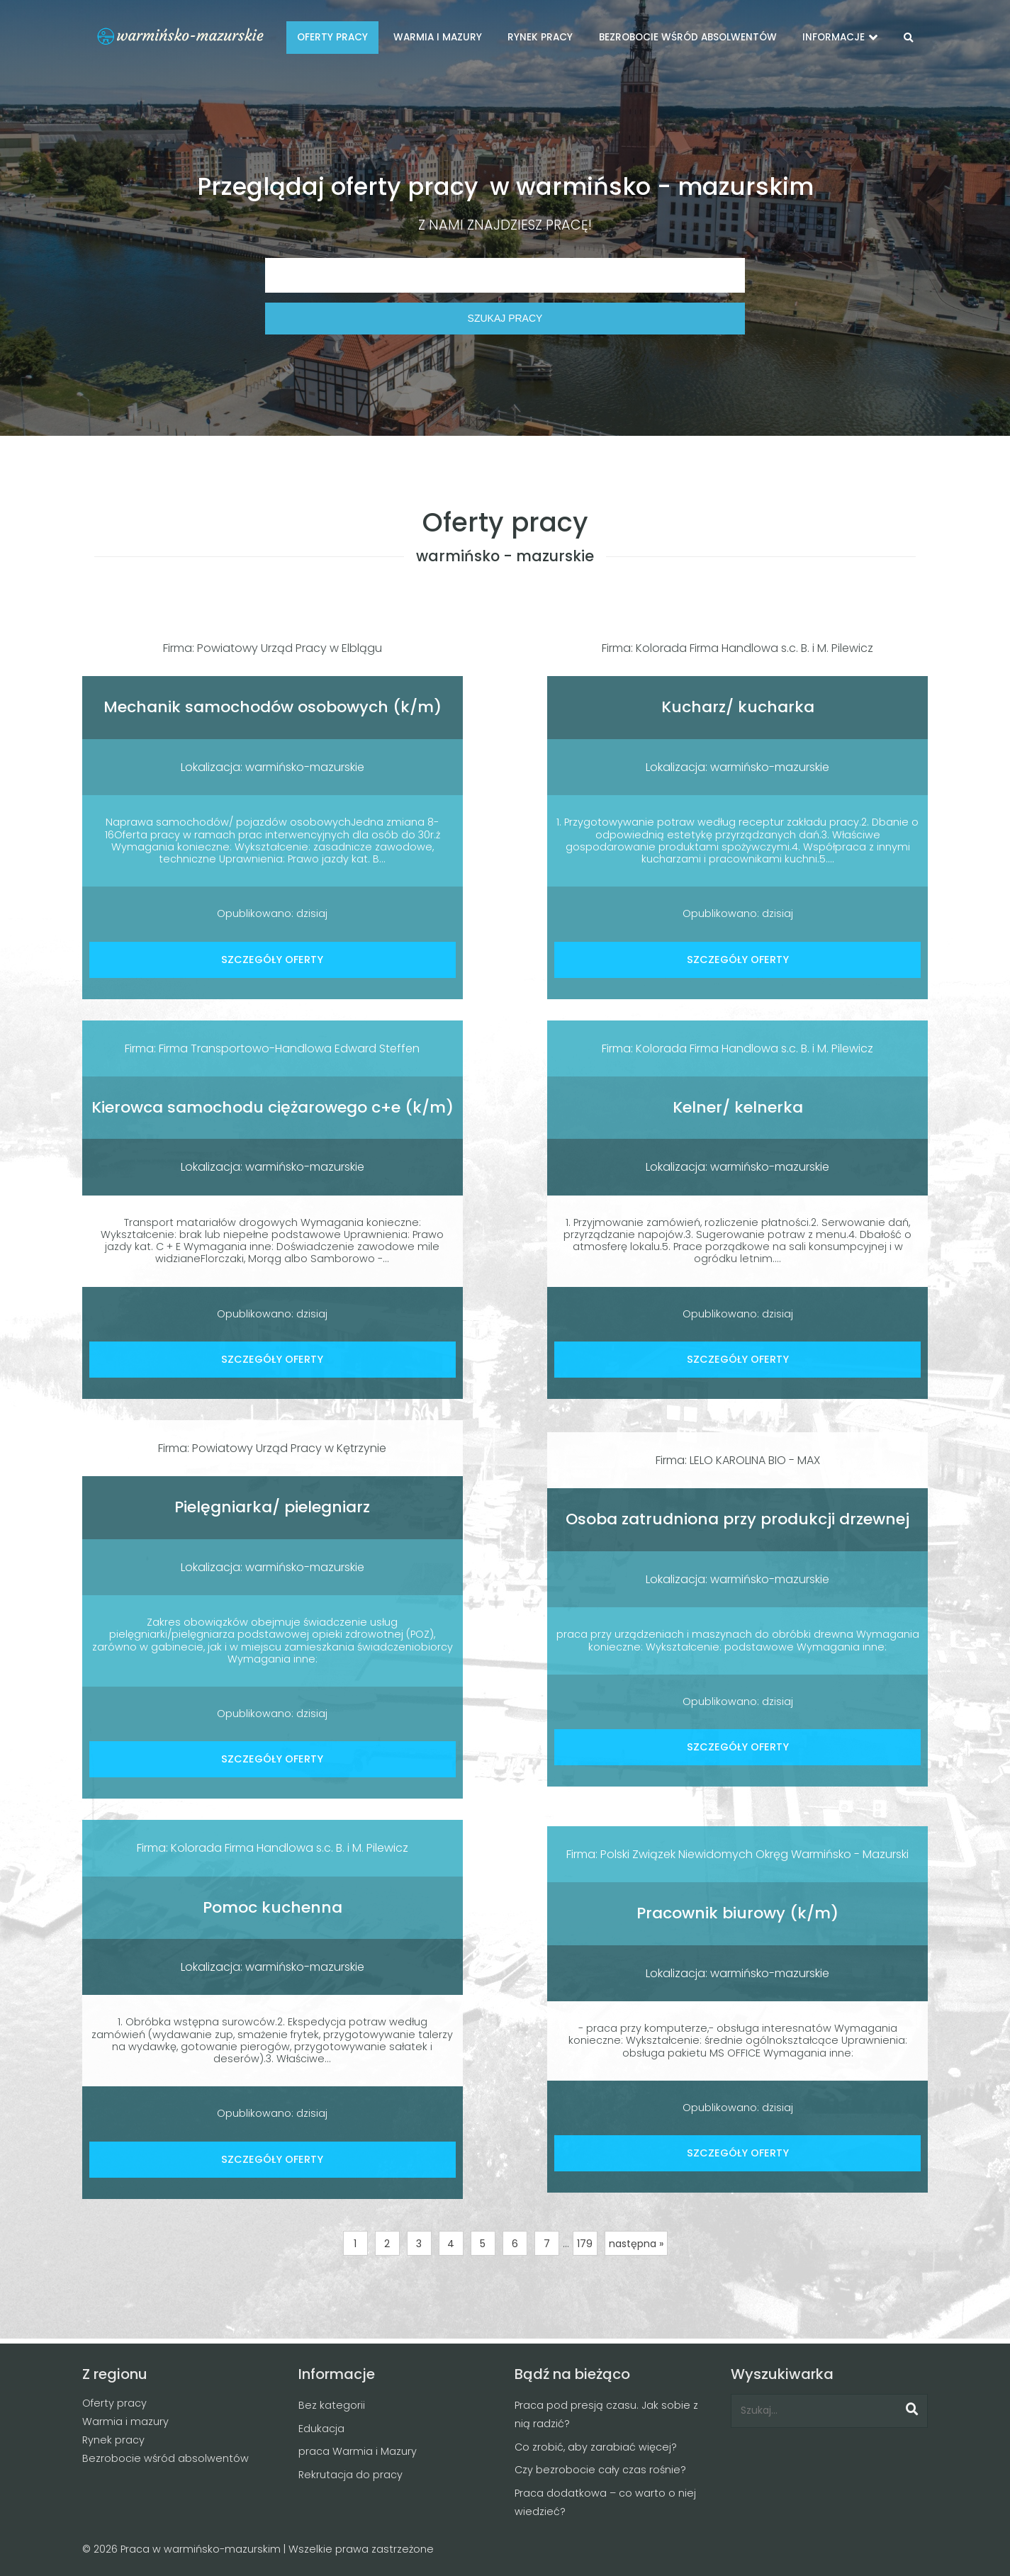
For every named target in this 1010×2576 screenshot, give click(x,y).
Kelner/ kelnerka (738, 1107)
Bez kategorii (331, 2405)
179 (585, 2244)
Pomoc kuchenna (272, 1907)
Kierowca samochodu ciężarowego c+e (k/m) (272, 1107)
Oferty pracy (114, 2403)
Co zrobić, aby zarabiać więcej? (596, 2447)
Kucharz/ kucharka (737, 707)
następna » (636, 2244)
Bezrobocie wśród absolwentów (165, 2458)
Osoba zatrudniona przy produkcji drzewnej (737, 1519)
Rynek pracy (113, 2440)
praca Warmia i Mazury (357, 2451)
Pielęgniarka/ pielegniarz (272, 1507)
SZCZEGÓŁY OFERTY (272, 959)
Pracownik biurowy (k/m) (737, 1913)
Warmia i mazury (125, 2421)
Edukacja (321, 2429)
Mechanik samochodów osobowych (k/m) (272, 707)
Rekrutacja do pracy (350, 2475)
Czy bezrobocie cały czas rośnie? (600, 2470)
